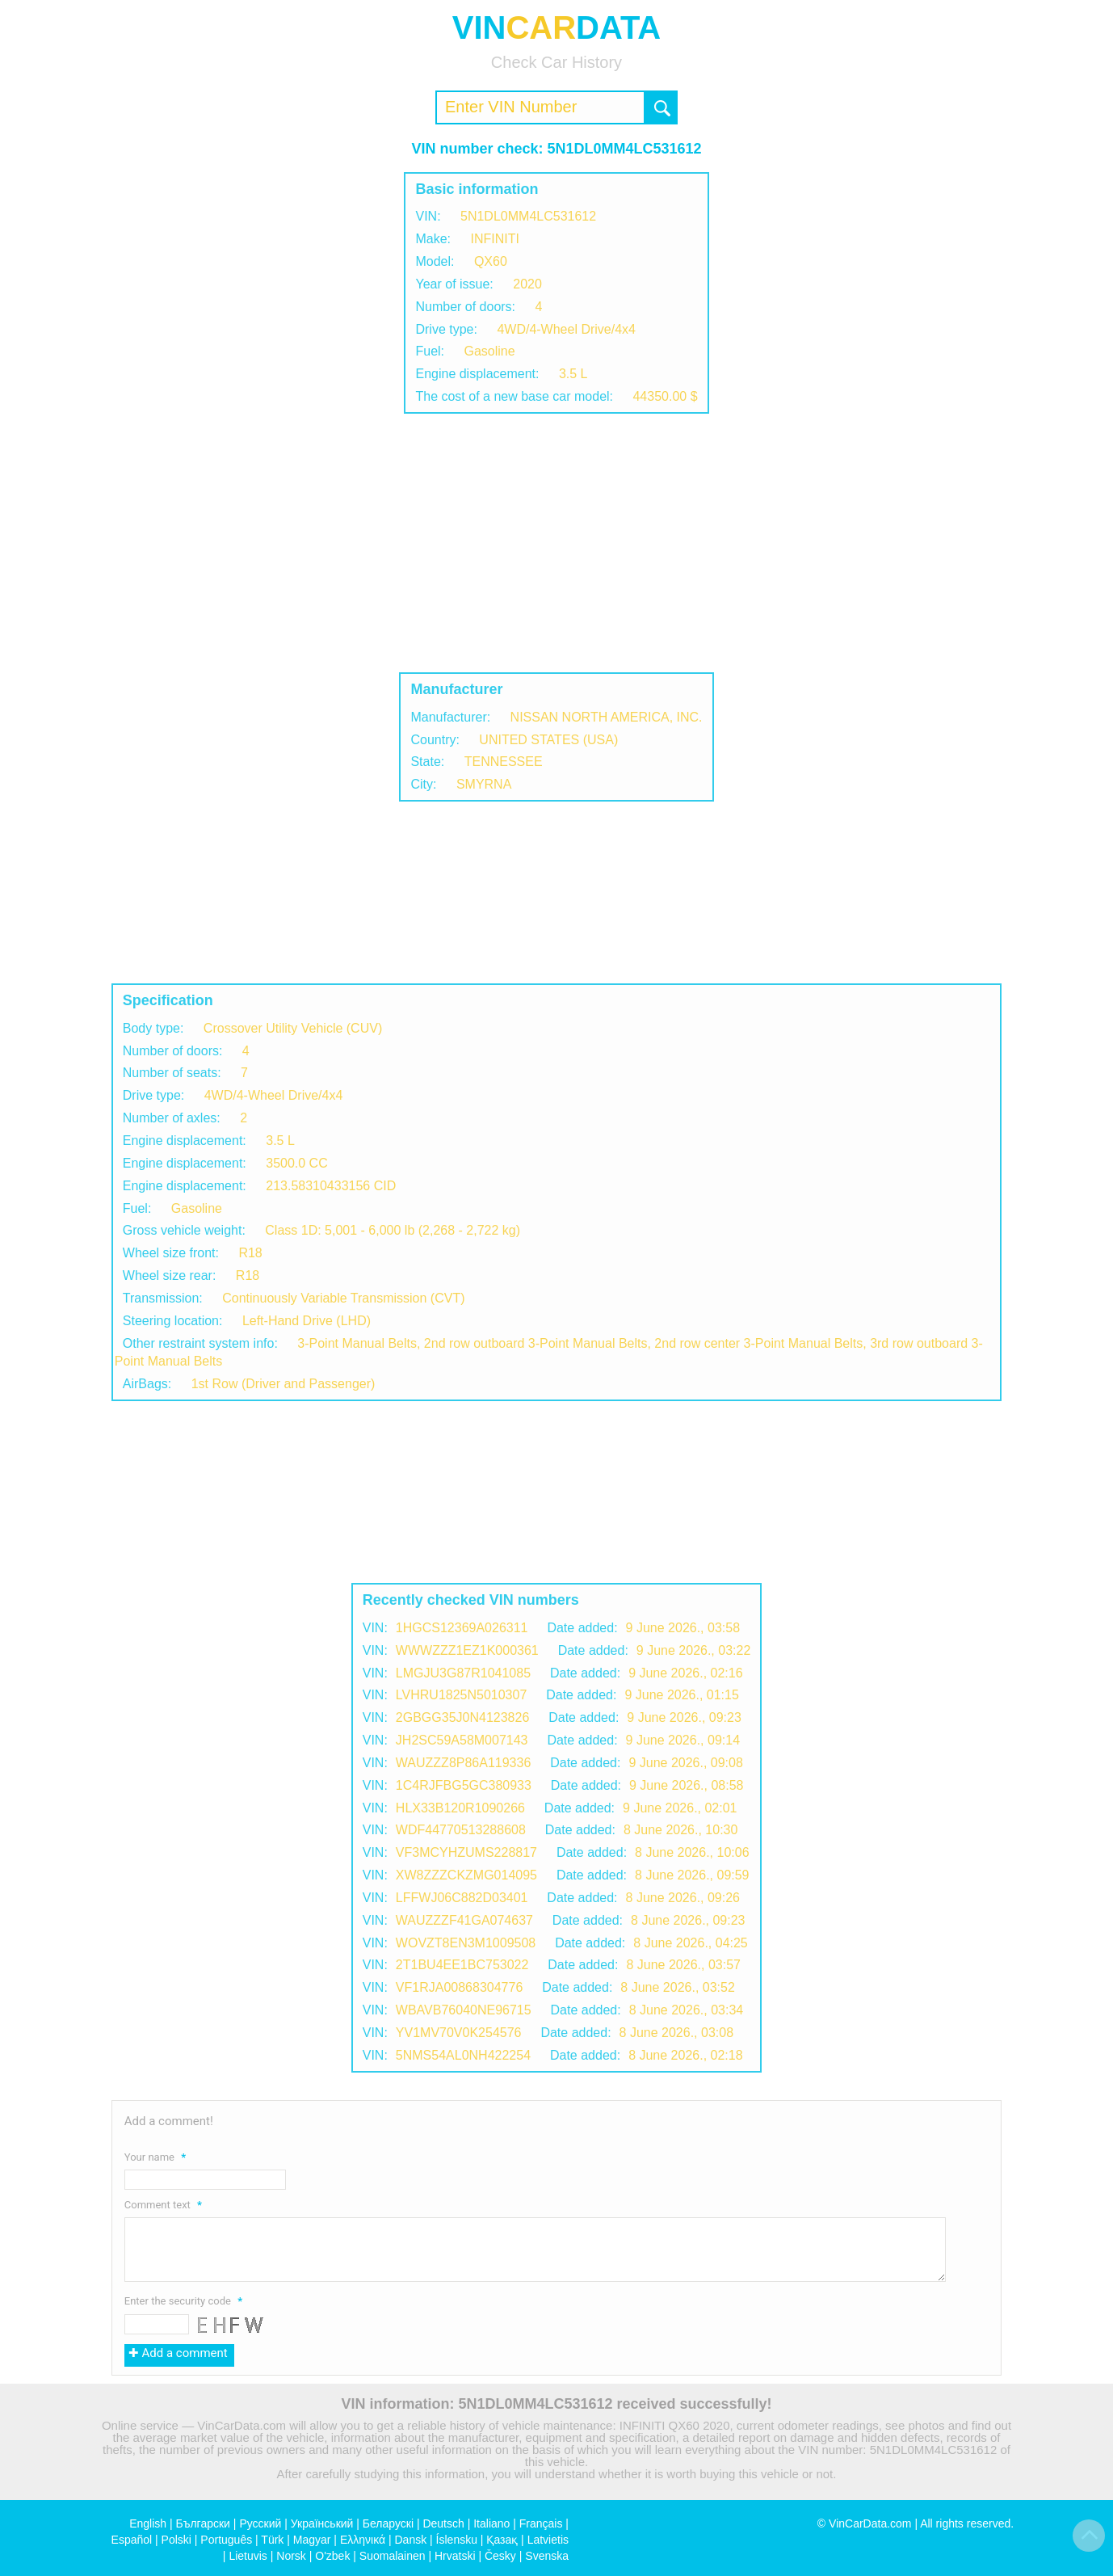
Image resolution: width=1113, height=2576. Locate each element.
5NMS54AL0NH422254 (463, 2055)
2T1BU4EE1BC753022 (462, 1965)
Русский (260, 2523)
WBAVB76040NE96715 (463, 2010)
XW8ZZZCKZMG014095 (466, 1875)
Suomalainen (392, 2555)
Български (203, 2523)
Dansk (410, 2539)
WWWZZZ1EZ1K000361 (467, 1650)
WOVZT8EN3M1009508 (466, 1943)
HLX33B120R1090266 (460, 1808)
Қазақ (502, 2539)
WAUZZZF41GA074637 (464, 1920)
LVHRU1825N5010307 (461, 1695)
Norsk (291, 2555)
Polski (176, 2539)
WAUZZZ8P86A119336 (463, 1763)
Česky (500, 2555)
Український (322, 2523)
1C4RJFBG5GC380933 (463, 1785)
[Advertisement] (556, 543)
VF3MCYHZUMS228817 (466, 1852)
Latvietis (548, 2539)
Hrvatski (455, 2555)
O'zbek (332, 2555)
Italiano (491, 2523)
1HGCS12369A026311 (462, 1628)
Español (132, 2539)
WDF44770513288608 (461, 1830)
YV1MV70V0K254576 (459, 2032)
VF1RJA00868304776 (459, 1987)
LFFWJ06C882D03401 (462, 1898)
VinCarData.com (870, 2523)
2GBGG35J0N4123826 (462, 1717)
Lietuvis (248, 2555)
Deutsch (443, 2523)
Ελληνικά (362, 2539)
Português (226, 2539)
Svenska (547, 2555)
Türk (272, 2539)
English (147, 2523)
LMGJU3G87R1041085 (463, 1673)
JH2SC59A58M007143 (462, 1740)
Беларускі (388, 2523)
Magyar (312, 2539)
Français (541, 2523)
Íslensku (456, 2539)
